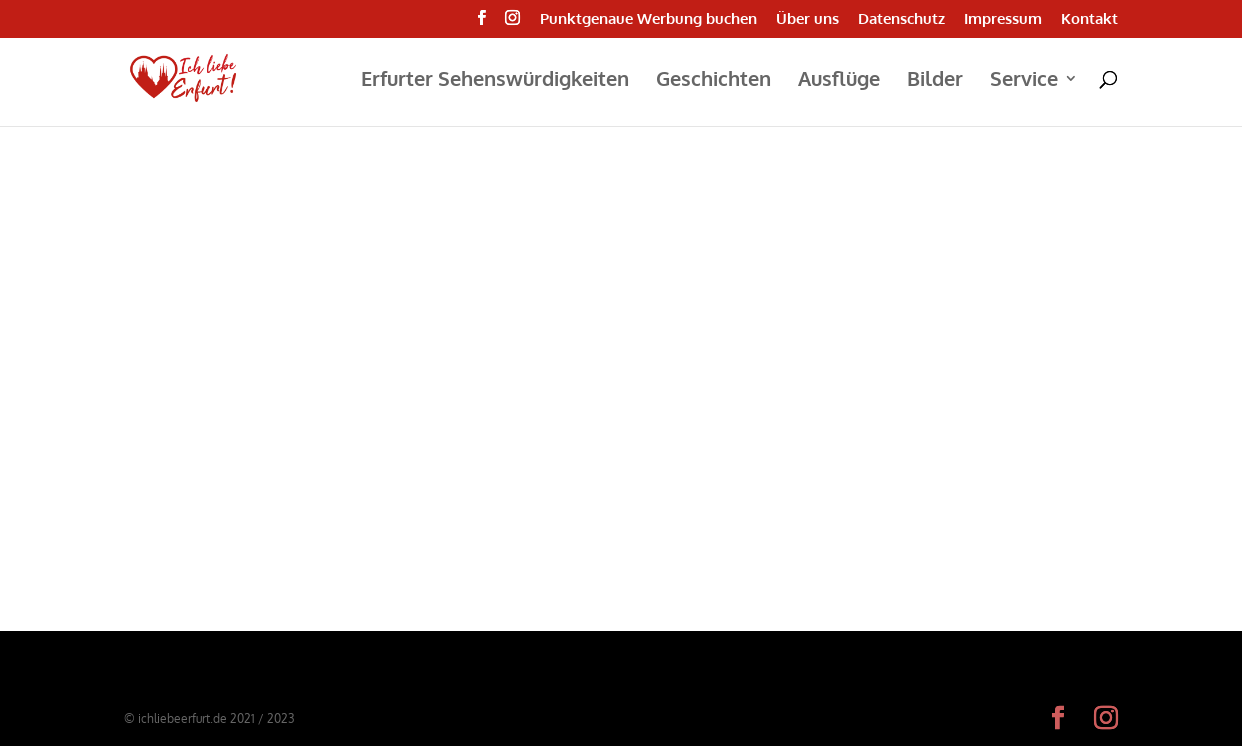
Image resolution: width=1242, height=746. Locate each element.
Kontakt (1089, 19)
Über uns (807, 19)
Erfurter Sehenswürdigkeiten (495, 81)
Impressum (1003, 19)
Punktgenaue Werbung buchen (648, 19)
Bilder (935, 81)
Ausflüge (839, 81)
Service (1024, 81)
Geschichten (713, 81)
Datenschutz (901, 19)
